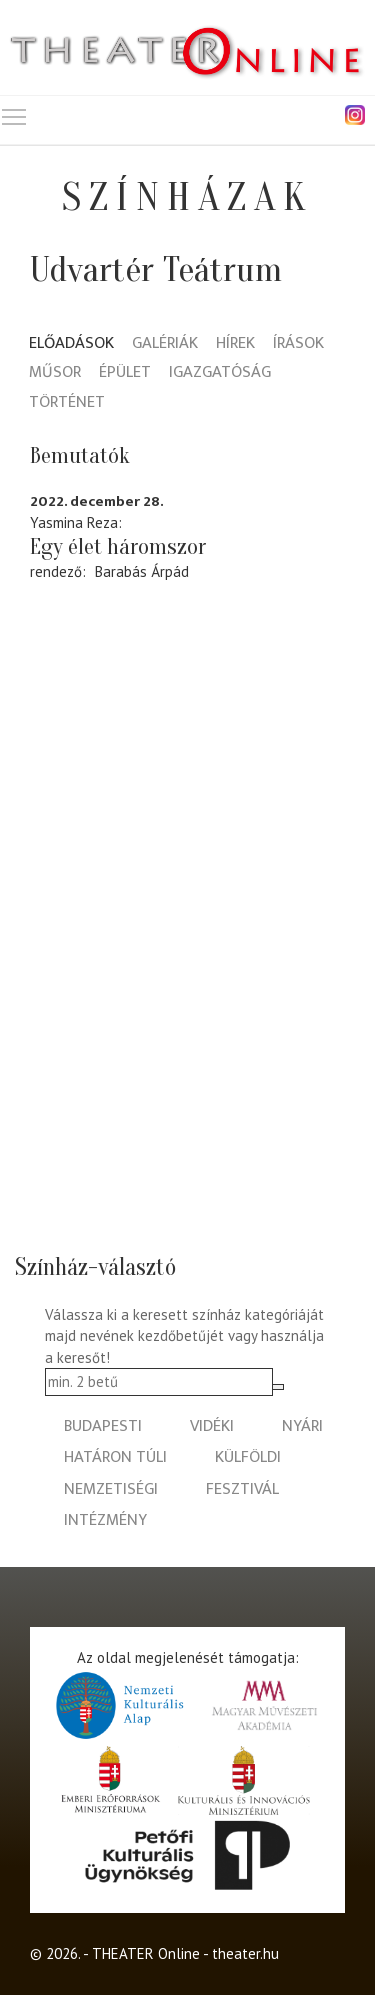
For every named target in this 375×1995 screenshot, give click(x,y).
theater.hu (245, 1953)
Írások (298, 344)
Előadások (71, 344)
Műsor (55, 373)
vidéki (212, 1426)
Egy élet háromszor (118, 547)
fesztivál (242, 1489)
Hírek (235, 344)
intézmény (105, 1520)
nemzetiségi (111, 1489)
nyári (302, 1426)
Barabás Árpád (142, 571)
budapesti (103, 1426)
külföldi (248, 1457)
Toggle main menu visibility (15, 112)
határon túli (115, 1457)
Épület (125, 373)
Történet (67, 403)
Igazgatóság (220, 373)
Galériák (165, 344)
